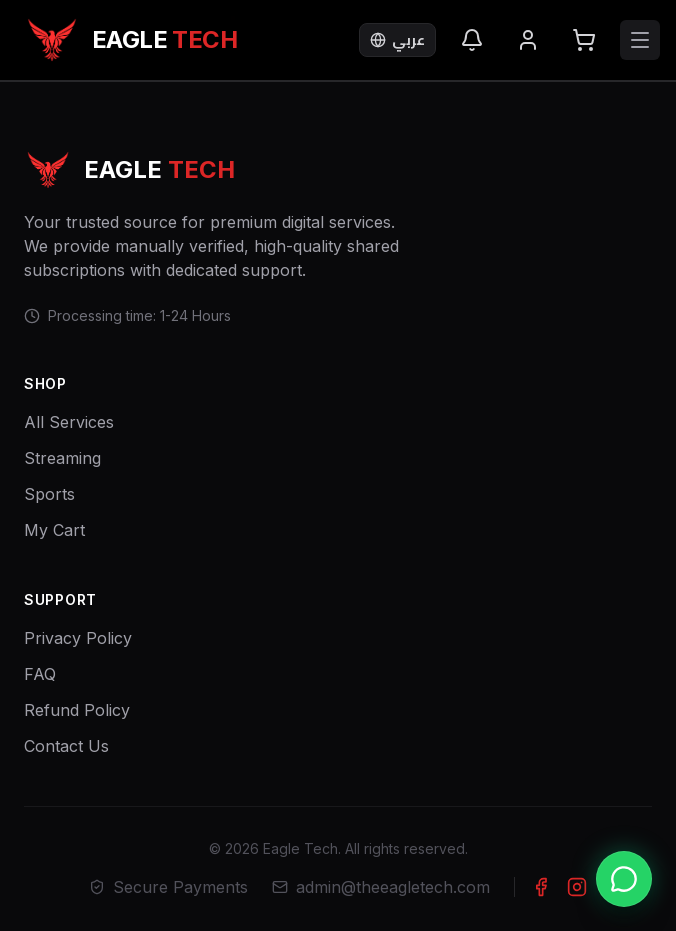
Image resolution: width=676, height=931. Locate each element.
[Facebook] (541, 887)
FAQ (40, 674)
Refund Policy (77, 710)
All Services (69, 422)
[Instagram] (577, 887)
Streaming (62, 458)
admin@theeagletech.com (381, 887)
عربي (397, 39)
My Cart (54, 530)
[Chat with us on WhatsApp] (624, 879)
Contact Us (66, 746)
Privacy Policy (78, 638)
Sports (49, 494)
